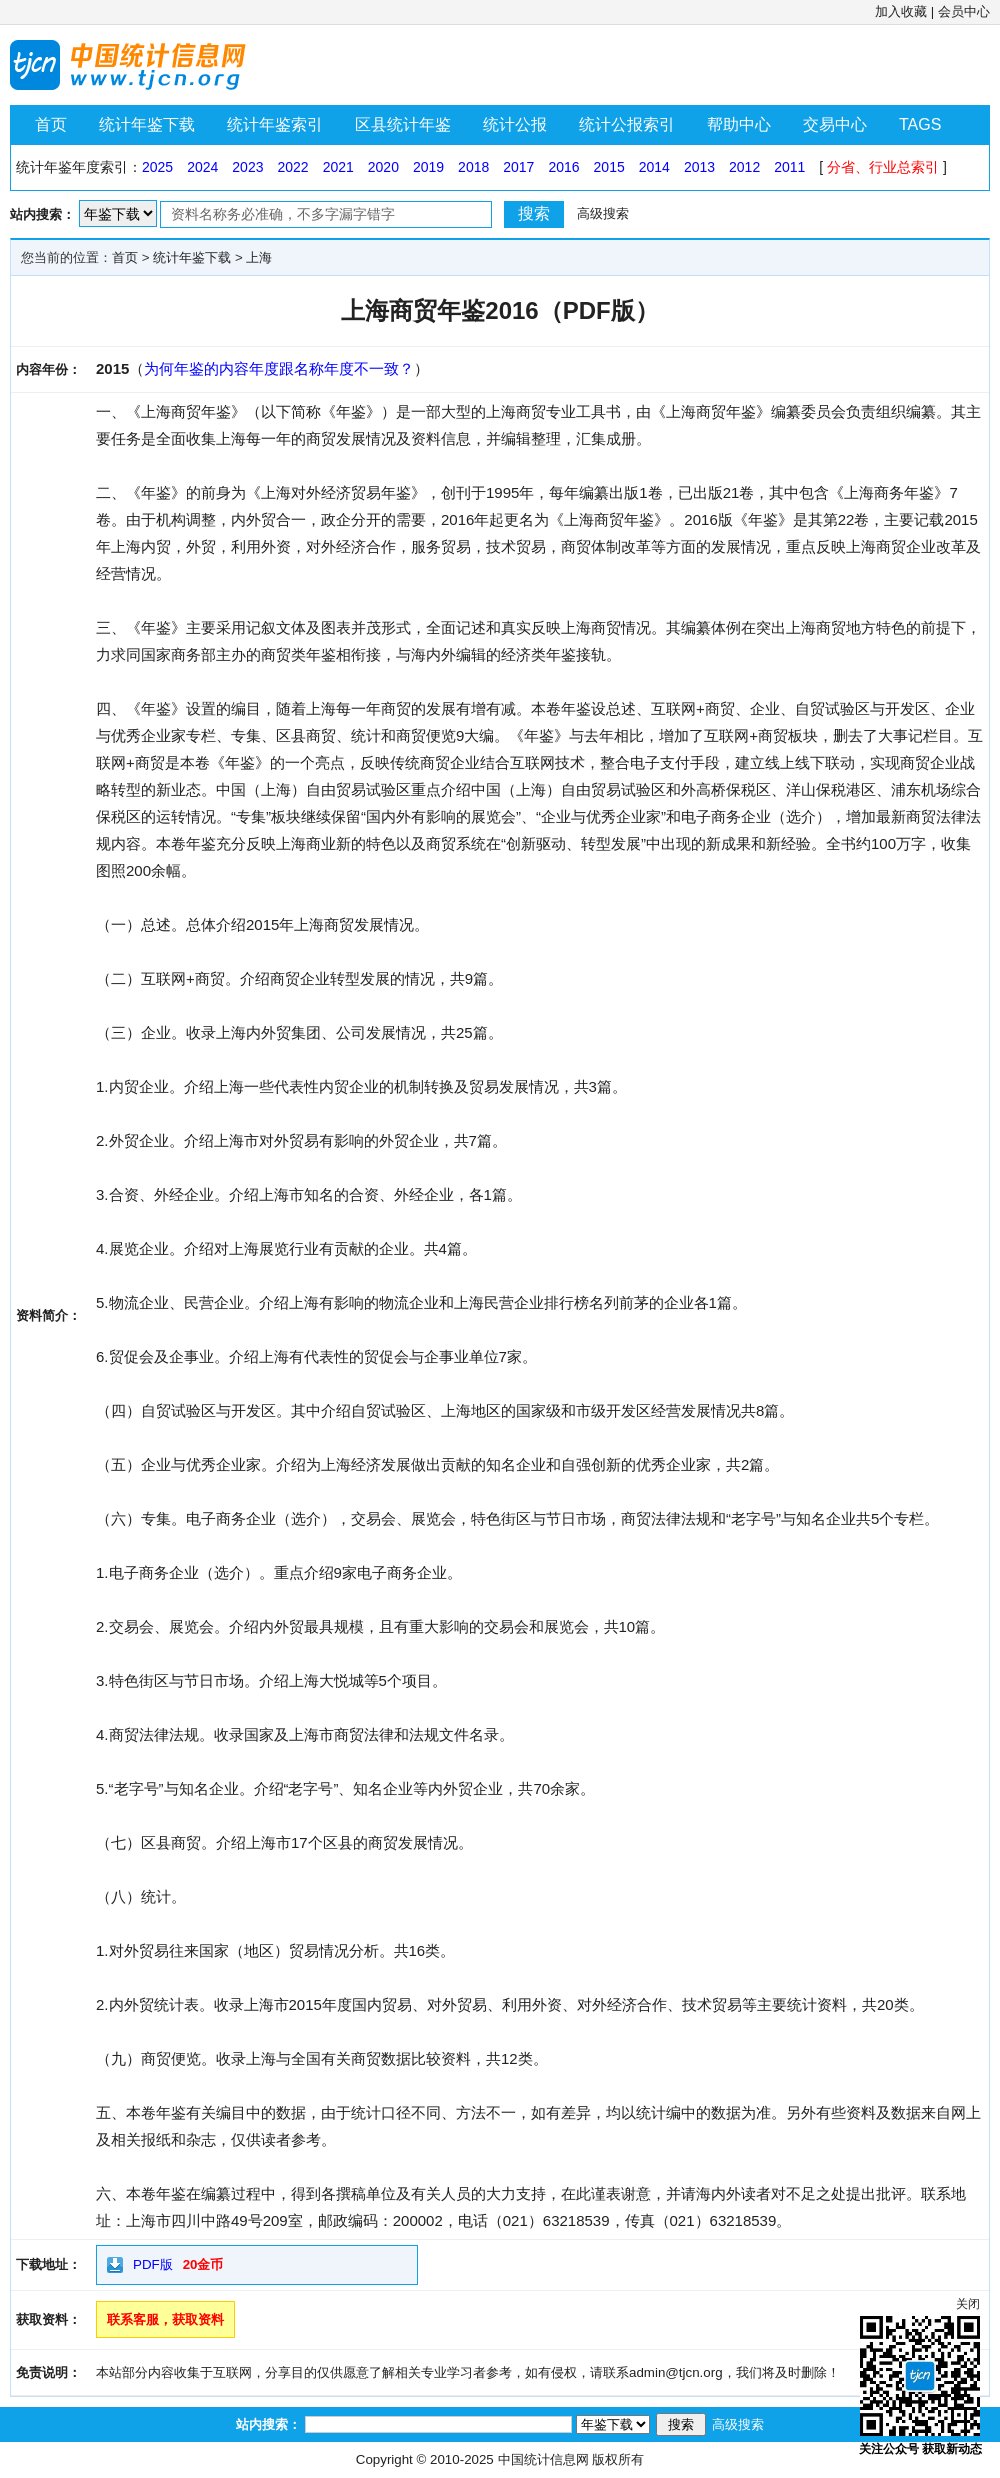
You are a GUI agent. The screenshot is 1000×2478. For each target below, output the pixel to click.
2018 (473, 167)
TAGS (920, 124)
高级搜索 (603, 213)
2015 (609, 167)
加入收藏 (901, 11)
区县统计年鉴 (403, 124)
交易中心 (835, 124)
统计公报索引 (627, 124)
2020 (383, 167)
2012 (744, 167)
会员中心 (964, 11)
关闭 (968, 2304)
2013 (699, 167)
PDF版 (153, 2264)
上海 (259, 257)
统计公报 (515, 124)
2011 (789, 167)
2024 (202, 167)
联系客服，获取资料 (165, 2319)
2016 (563, 167)
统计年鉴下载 (147, 124)
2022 (292, 167)
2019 (428, 167)
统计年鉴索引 (275, 124)
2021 (338, 167)
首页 (51, 124)
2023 (247, 167)
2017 (518, 167)
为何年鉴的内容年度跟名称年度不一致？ (279, 368)
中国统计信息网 (543, 2459)
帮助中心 (739, 124)
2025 (157, 167)
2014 (654, 167)
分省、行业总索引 (883, 167)
